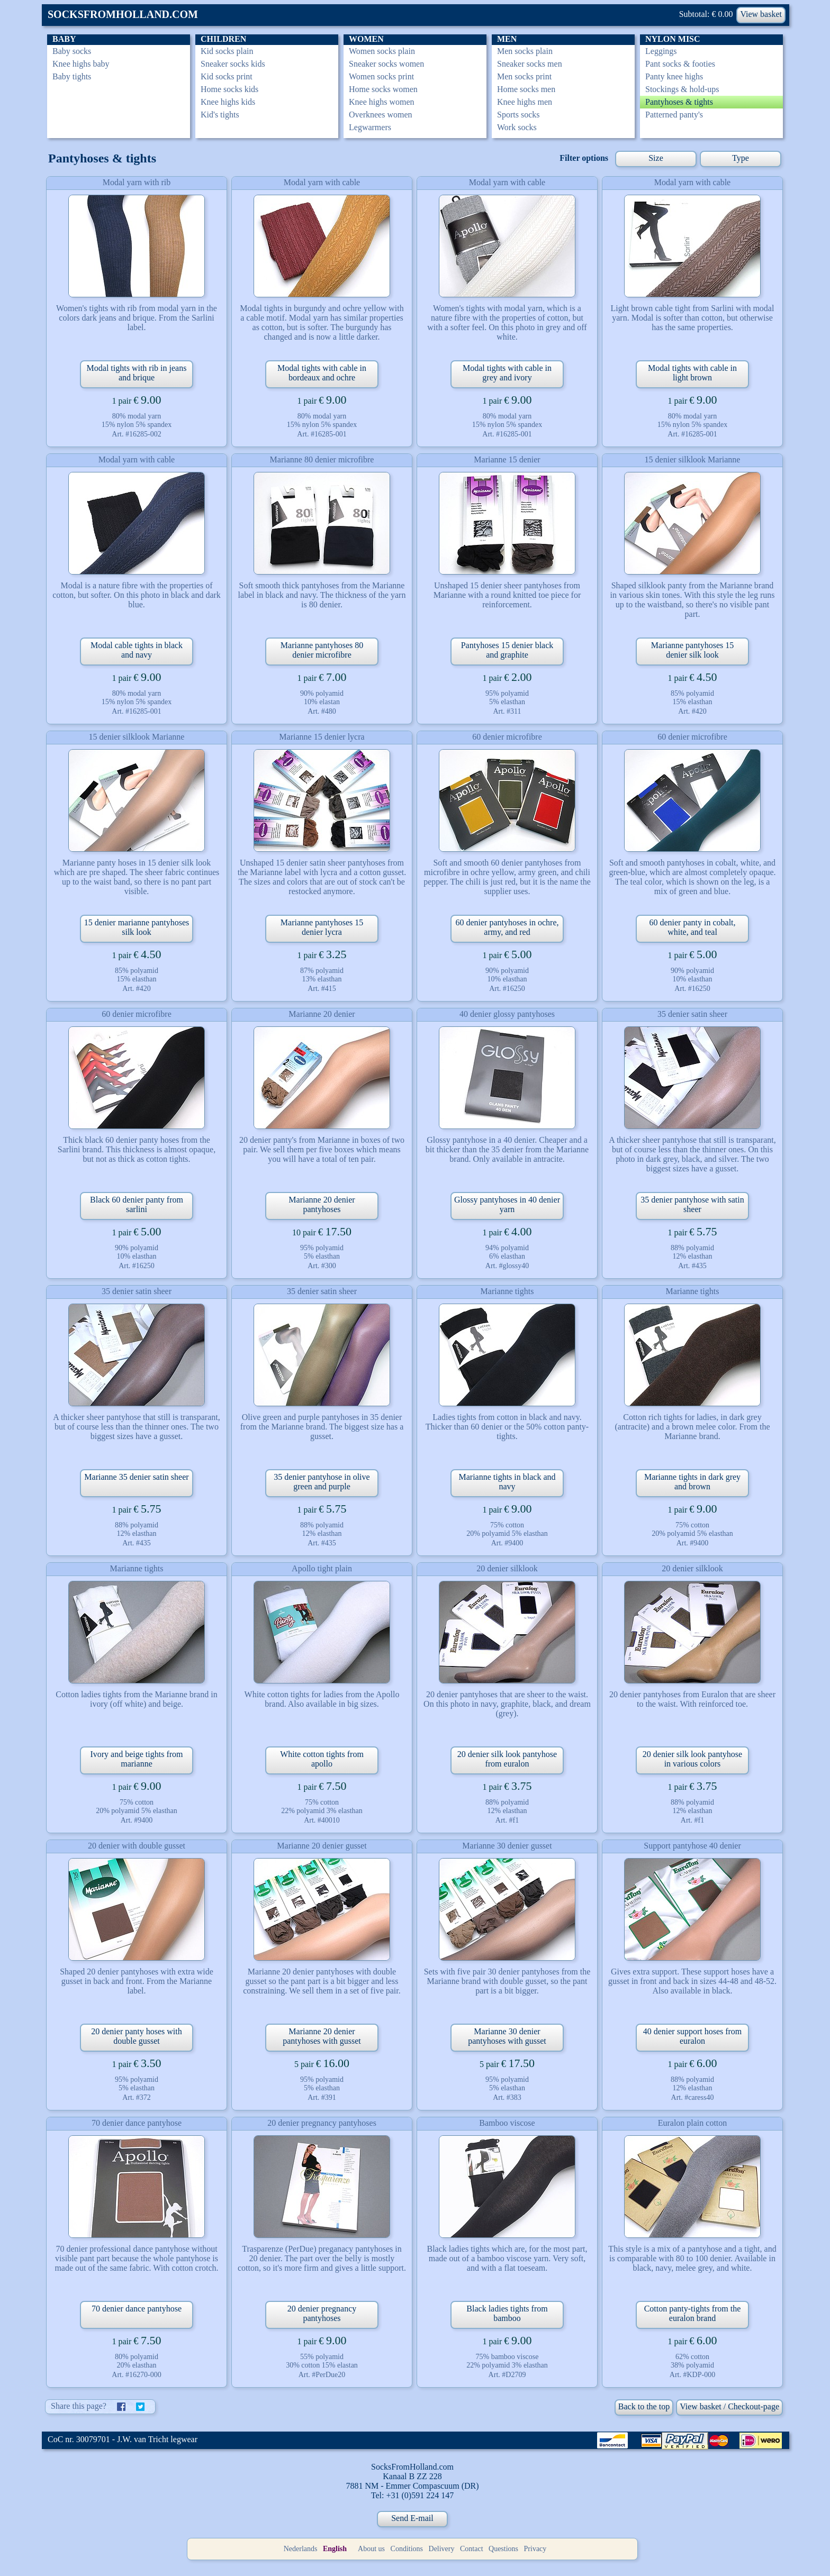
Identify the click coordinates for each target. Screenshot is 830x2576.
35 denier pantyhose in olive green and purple (321, 1481)
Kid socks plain (227, 51)
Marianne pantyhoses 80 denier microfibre (322, 650)
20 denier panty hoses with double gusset (136, 2036)
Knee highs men (524, 101)
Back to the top (644, 2406)
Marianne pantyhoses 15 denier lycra (322, 927)
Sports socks (518, 114)
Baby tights (71, 76)
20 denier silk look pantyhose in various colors (692, 1759)
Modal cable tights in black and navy (137, 650)
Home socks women (383, 89)
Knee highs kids (228, 101)
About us (371, 2549)
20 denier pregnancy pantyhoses (322, 2313)
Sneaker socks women (386, 63)
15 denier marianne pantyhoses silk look (137, 927)
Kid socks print (226, 76)
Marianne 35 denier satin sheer (136, 1476)
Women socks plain (382, 51)
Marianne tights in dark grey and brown (692, 1481)
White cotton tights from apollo (322, 1759)
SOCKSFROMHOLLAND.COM (123, 14)
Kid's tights (220, 114)
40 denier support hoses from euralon (692, 2036)
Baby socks (71, 51)
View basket (761, 14)
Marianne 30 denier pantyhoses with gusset (507, 2036)
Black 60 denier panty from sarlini (136, 1204)
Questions (503, 2549)
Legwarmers (370, 127)
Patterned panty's (674, 114)
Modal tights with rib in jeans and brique (137, 372)
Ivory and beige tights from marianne (136, 1759)
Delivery (442, 2549)
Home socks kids (229, 89)
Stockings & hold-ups (682, 89)
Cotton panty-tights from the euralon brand (692, 2313)
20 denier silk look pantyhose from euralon (507, 1759)
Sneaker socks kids (233, 63)
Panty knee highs (674, 76)
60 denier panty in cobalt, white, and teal (692, 927)
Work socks (517, 127)
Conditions (407, 2549)
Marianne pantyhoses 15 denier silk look (692, 650)
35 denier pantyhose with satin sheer (692, 1204)
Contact (471, 2549)
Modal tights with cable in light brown (692, 372)
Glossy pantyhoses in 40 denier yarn (507, 1204)
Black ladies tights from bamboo (506, 2313)
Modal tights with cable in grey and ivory (507, 372)
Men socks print (524, 76)
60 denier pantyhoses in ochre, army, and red (506, 927)
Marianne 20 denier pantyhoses (321, 1204)
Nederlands (301, 2549)
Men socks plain (525, 51)
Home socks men (526, 89)
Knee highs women (381, 101)
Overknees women (380, 114)
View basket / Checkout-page (729, 2406)
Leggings (661, 51)
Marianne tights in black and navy (506, 1481)
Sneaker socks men (529, 63)
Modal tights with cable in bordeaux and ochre (321, 372)
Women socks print (381, 76)
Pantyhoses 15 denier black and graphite (507, 650)
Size (655, 157)
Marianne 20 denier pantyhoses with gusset (322, 2036)
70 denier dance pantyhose (137, 2308)
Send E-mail (412, 2518)
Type (740, 157)
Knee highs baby (81, 63)
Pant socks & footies (680, 63)
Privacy (535, 2549)
